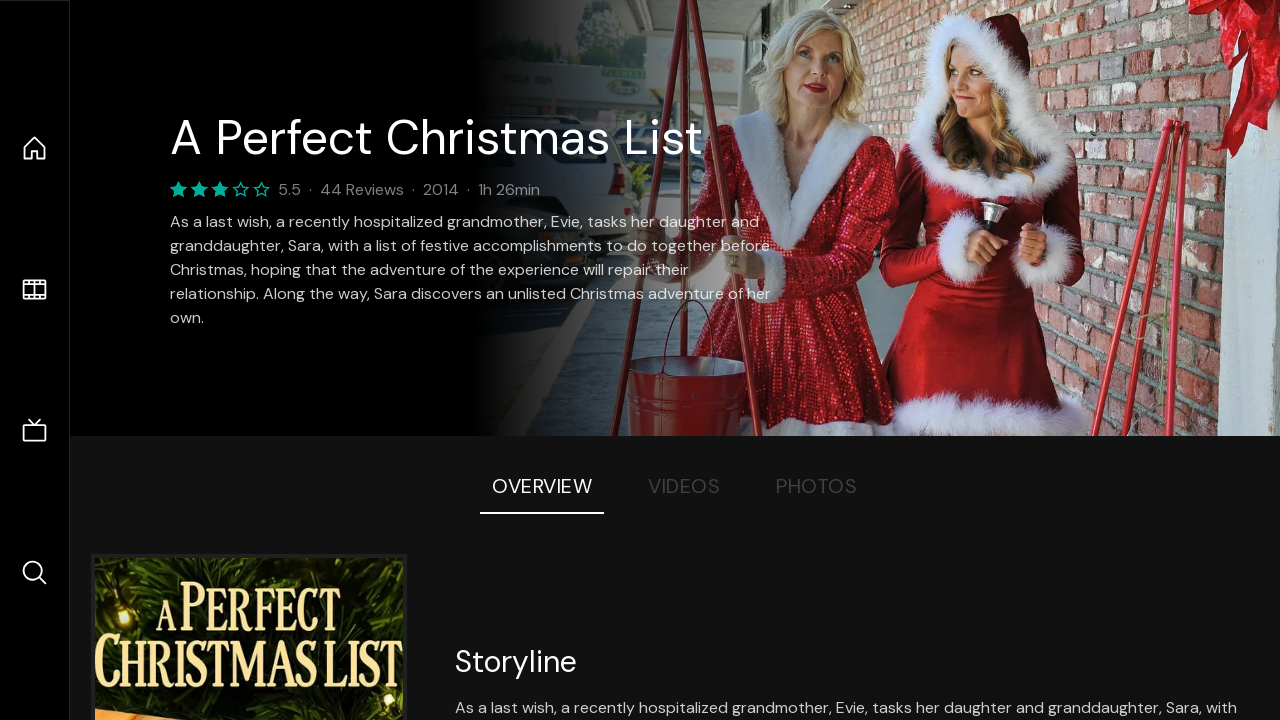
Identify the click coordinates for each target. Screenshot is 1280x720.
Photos (816, 486)
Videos (684, 486)
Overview (542, 486)
